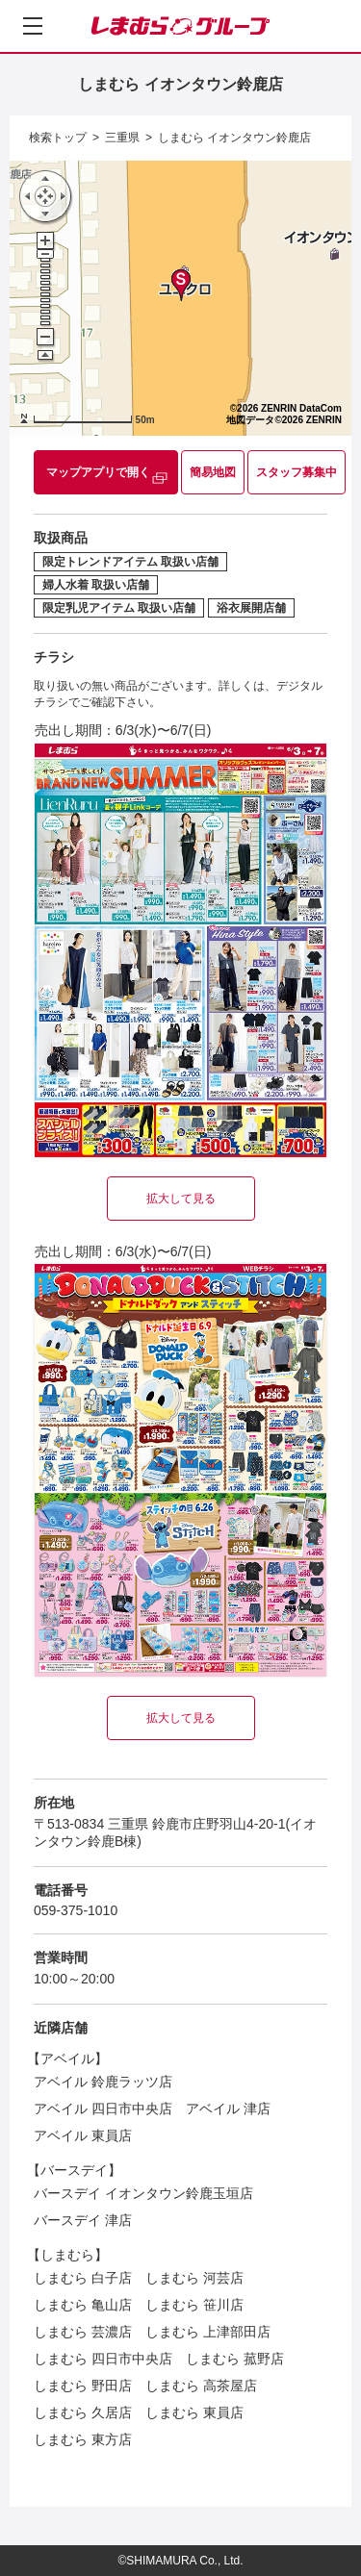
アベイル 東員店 (83, 2135)
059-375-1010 (75, 1910)
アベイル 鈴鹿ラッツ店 (103, 2081)
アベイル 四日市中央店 (103, 2108)
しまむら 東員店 (194, 2412)
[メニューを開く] (32, 26)
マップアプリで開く (98, 472)
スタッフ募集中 (296, 472)
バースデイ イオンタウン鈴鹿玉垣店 (143, 2193)
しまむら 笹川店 (194, 2304)
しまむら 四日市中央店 (103, 2358)
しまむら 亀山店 (83, 2304)
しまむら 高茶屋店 (201, 2385)
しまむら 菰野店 (235, 2358)
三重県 (122, 137)
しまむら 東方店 (83, 2439)
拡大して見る (181, 1198)
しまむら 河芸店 (194, 2278)
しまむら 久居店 (83, 2412)
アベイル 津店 (228, 2108)
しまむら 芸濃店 (83, 2331)
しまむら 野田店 (83, 2385)
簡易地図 (213, 472)
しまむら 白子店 (83, 2278)
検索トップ (58, 137)
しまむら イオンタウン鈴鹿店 (234, 137)
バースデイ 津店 (83, 2220)
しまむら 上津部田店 (208, 2331)
